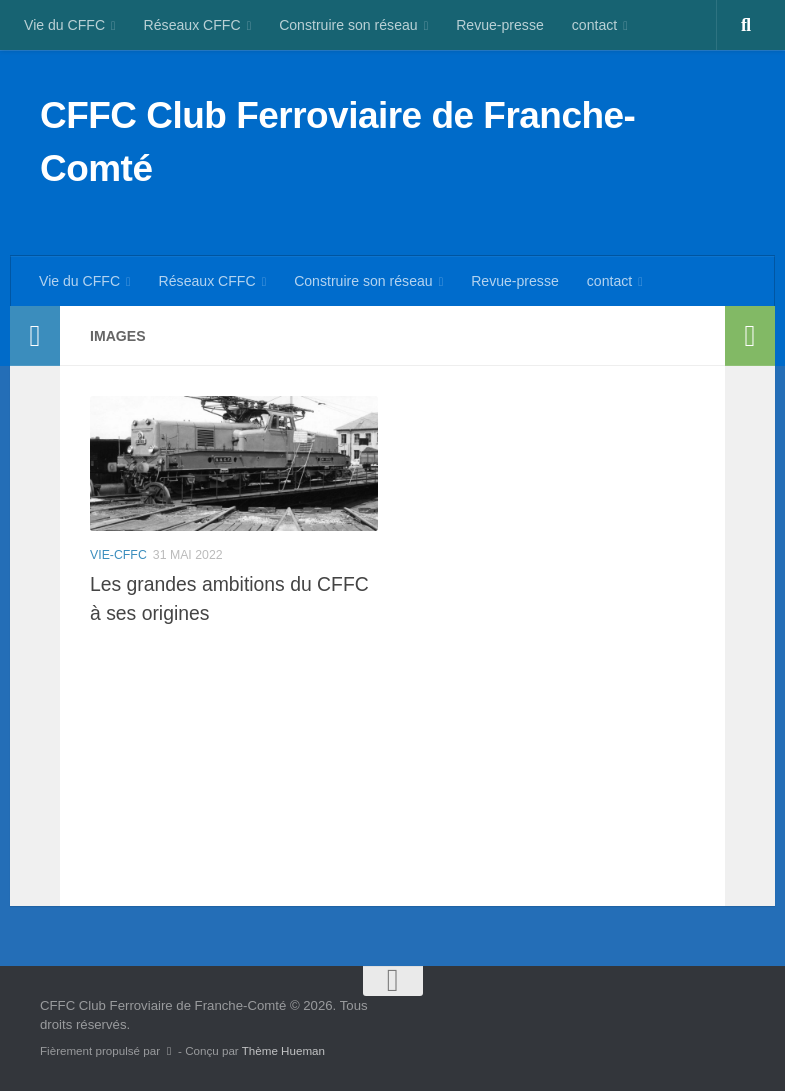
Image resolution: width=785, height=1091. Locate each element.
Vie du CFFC (64, 25)
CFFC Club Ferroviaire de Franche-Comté (337, 142)
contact (594, 25)
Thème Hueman (283, 1050)
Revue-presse (500, 25)
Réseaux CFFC (192, 25)
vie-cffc (118, 555)
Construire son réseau (348, 25)
